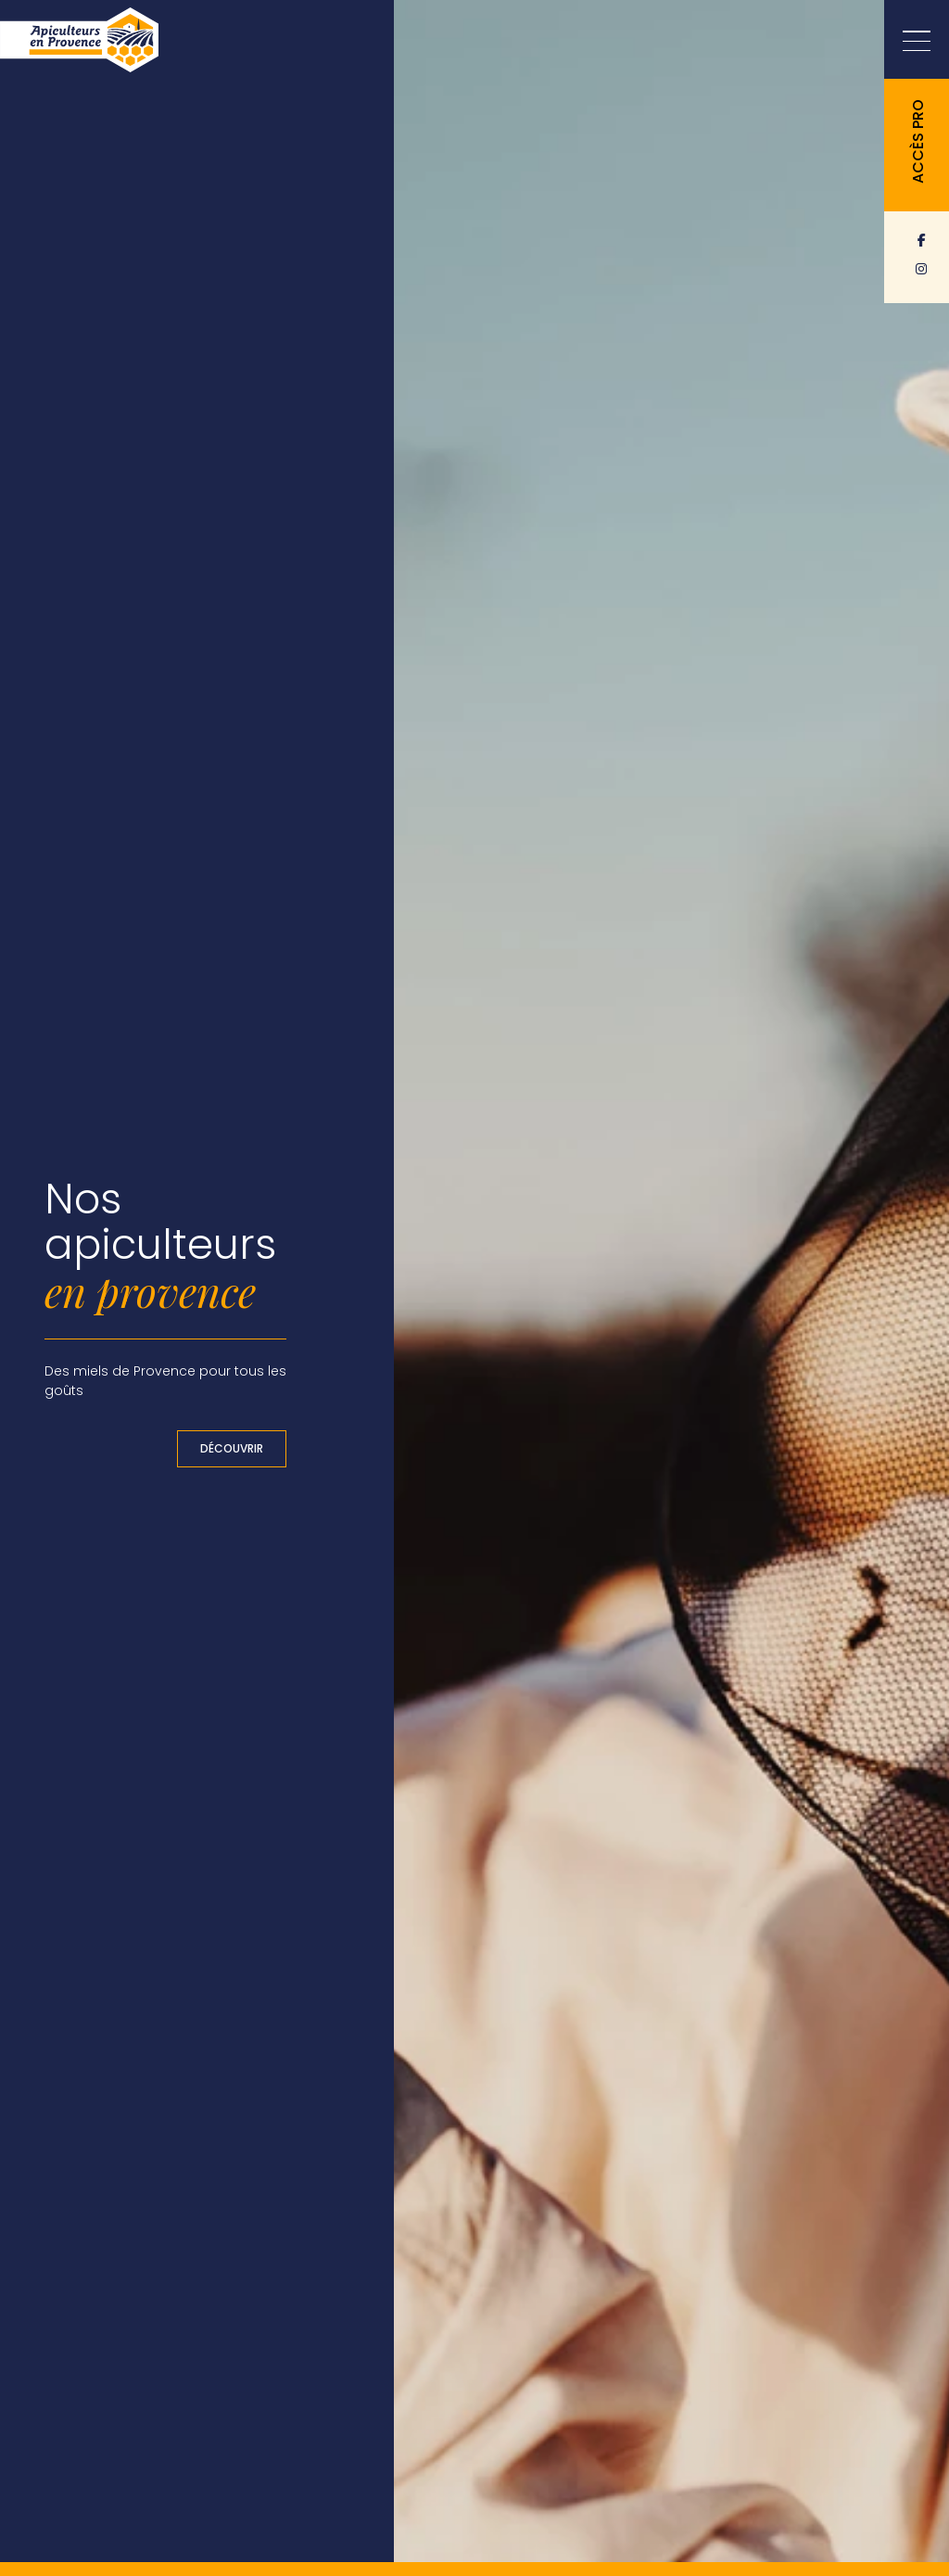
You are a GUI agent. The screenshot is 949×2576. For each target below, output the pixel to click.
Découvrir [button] (231, 1448)
